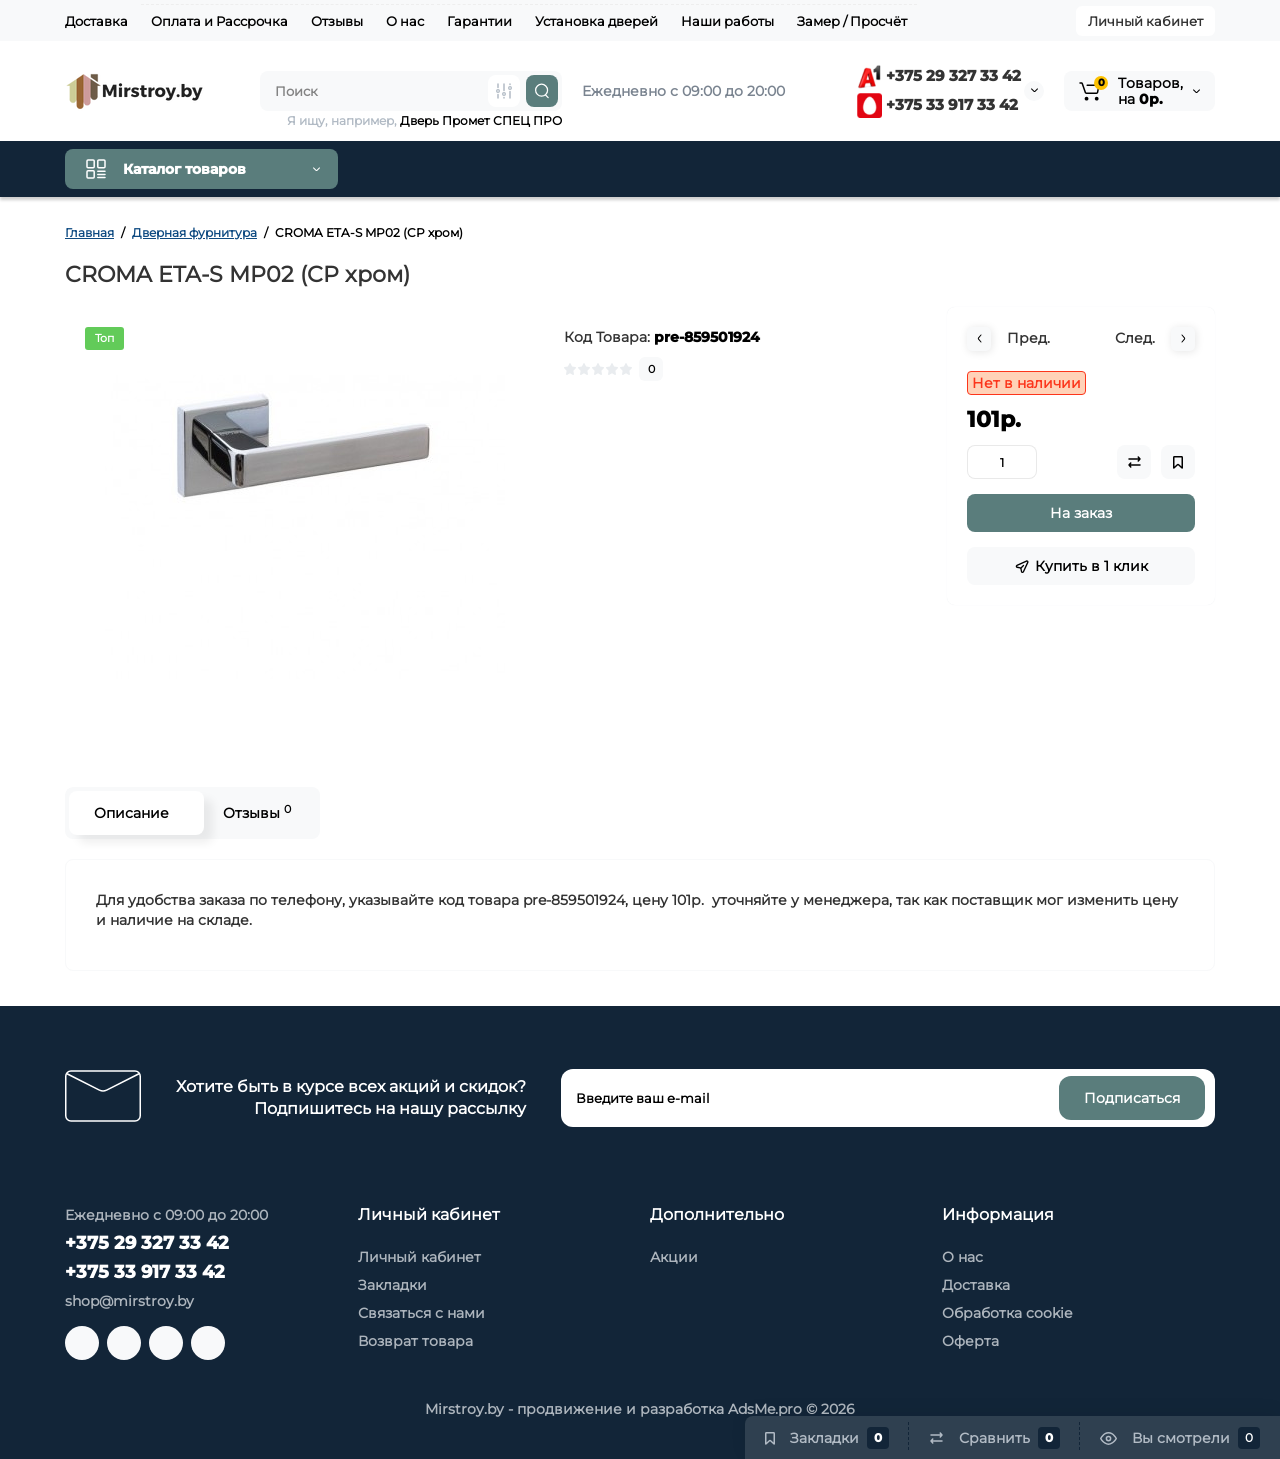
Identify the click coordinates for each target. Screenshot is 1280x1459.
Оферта (970, 1341)
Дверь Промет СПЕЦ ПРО (481, 120)
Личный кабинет (1145, 21)
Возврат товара (415, 1341)
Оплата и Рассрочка (219, 21)
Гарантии (479, 21)
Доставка (96, 21)
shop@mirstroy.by (129, 1301)
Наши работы (727, 21)
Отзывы (337, 21)
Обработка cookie (1007, 1313)
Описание (131, 813)
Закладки (392, 1285)
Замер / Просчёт (852, 21)
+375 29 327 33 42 (939, 75)
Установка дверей (596, 21)
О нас (405, 21)
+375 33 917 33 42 (937, 104)
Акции (674, 1257)
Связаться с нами (421, 1313)
